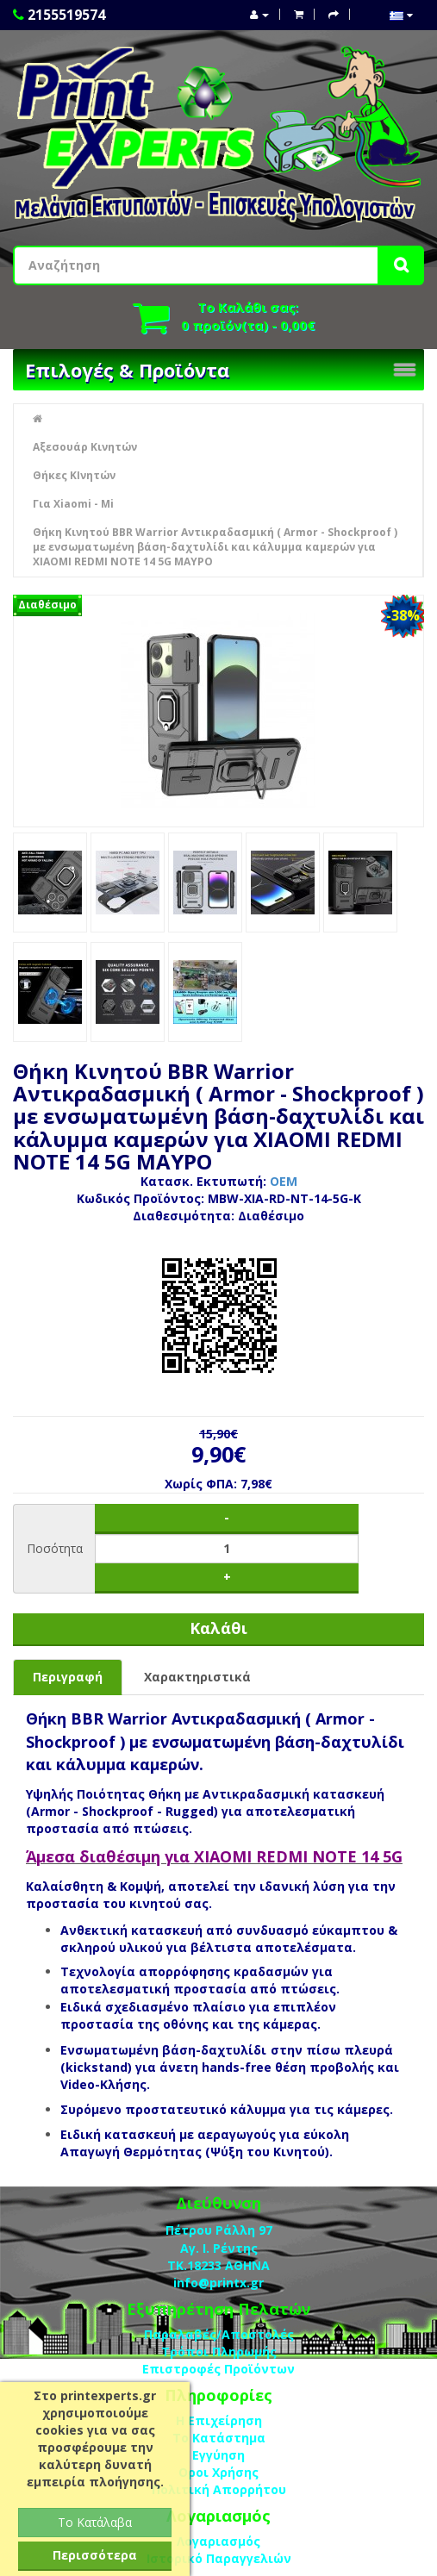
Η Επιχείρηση (219, 2420)
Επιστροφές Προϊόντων (218, 2369)
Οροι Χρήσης (218, 2472)
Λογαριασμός (218, 2541)
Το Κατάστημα (218, 2437)
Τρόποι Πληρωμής (219, 2351)
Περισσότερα (95, 2555)
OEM (283, 1181)
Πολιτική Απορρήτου (219, 2489)
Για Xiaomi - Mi (73, 503)
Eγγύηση (218, 2455)
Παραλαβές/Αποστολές (219, 2334)
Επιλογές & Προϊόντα (127, 370)
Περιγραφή (68, 1676)
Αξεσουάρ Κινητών (85, 447)
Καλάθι (218, 1628)
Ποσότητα (55, 1548)
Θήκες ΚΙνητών (74, 475)
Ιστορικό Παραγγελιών (219, 2558)
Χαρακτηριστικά (197, 1676)
